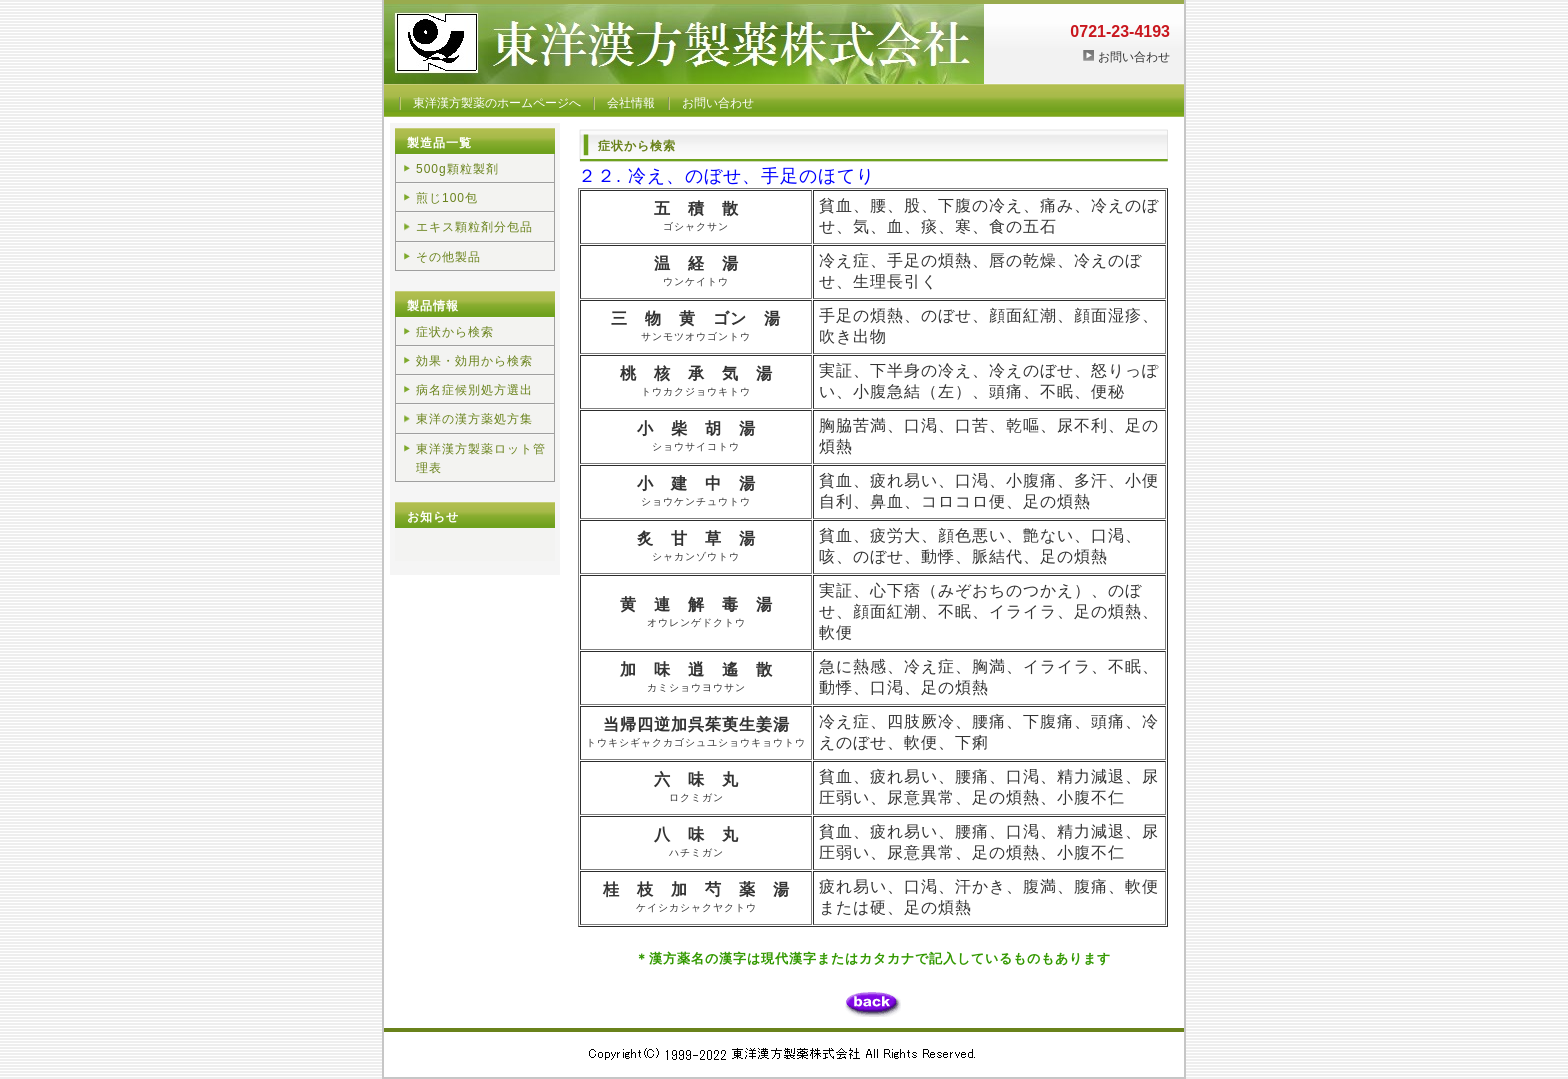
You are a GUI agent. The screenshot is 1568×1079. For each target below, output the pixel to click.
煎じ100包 (447, 198)
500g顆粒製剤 (457, 169)
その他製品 (448, 257)
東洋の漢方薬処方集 (474, 419)
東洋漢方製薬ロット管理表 (481, 458)
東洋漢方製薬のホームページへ (497, 103)
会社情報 (631, 103)
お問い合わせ (1134, 57)
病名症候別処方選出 (474, 390)
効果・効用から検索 (474, 361)
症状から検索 (455, 332)
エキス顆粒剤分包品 (474, 227)
